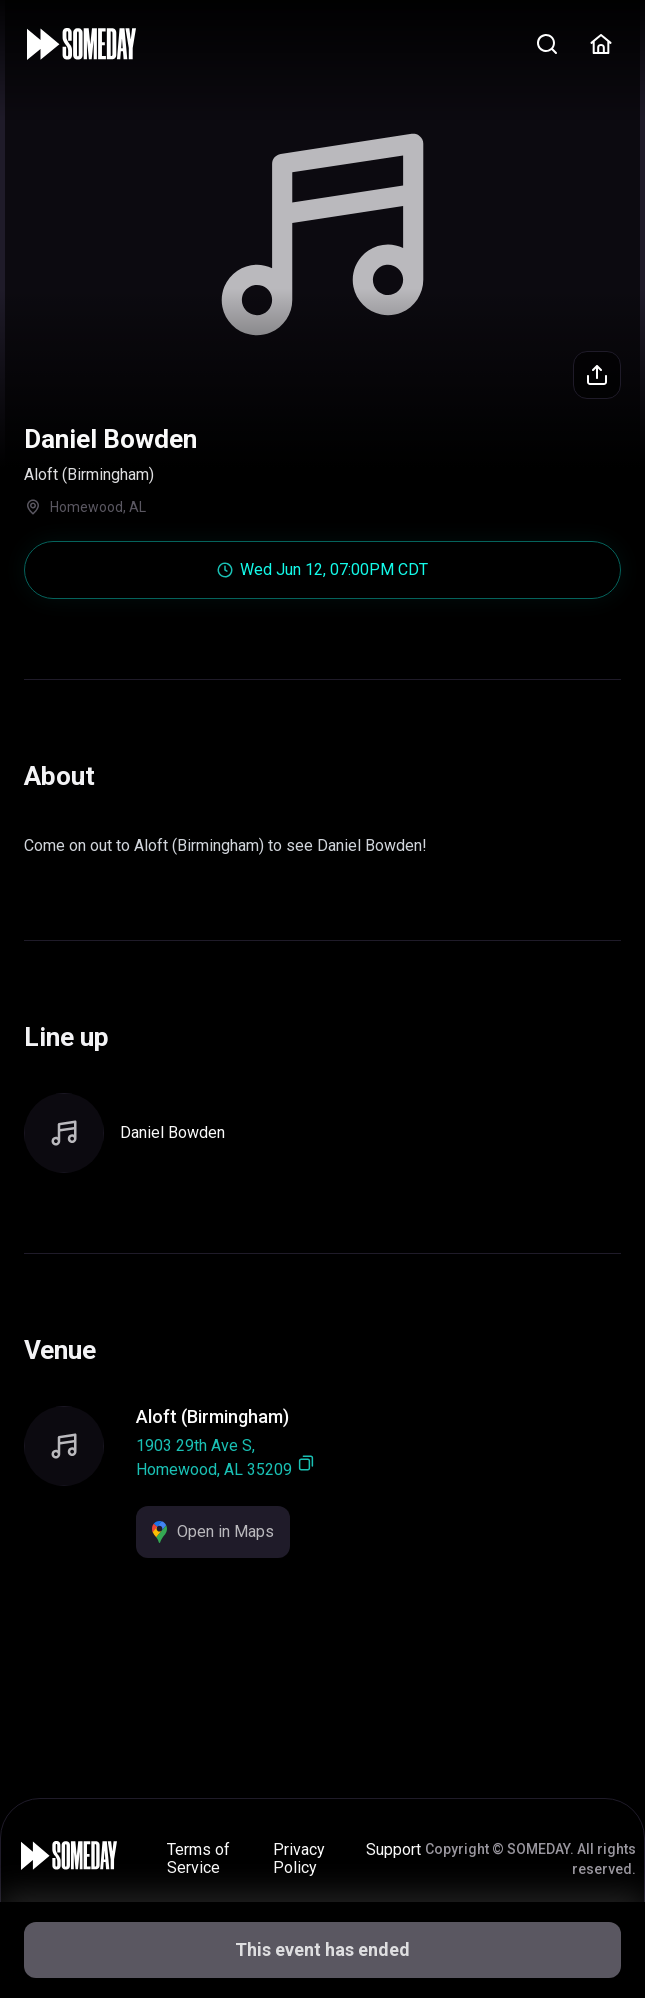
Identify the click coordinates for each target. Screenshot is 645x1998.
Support (393, 1849)
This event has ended (322, 1949)
